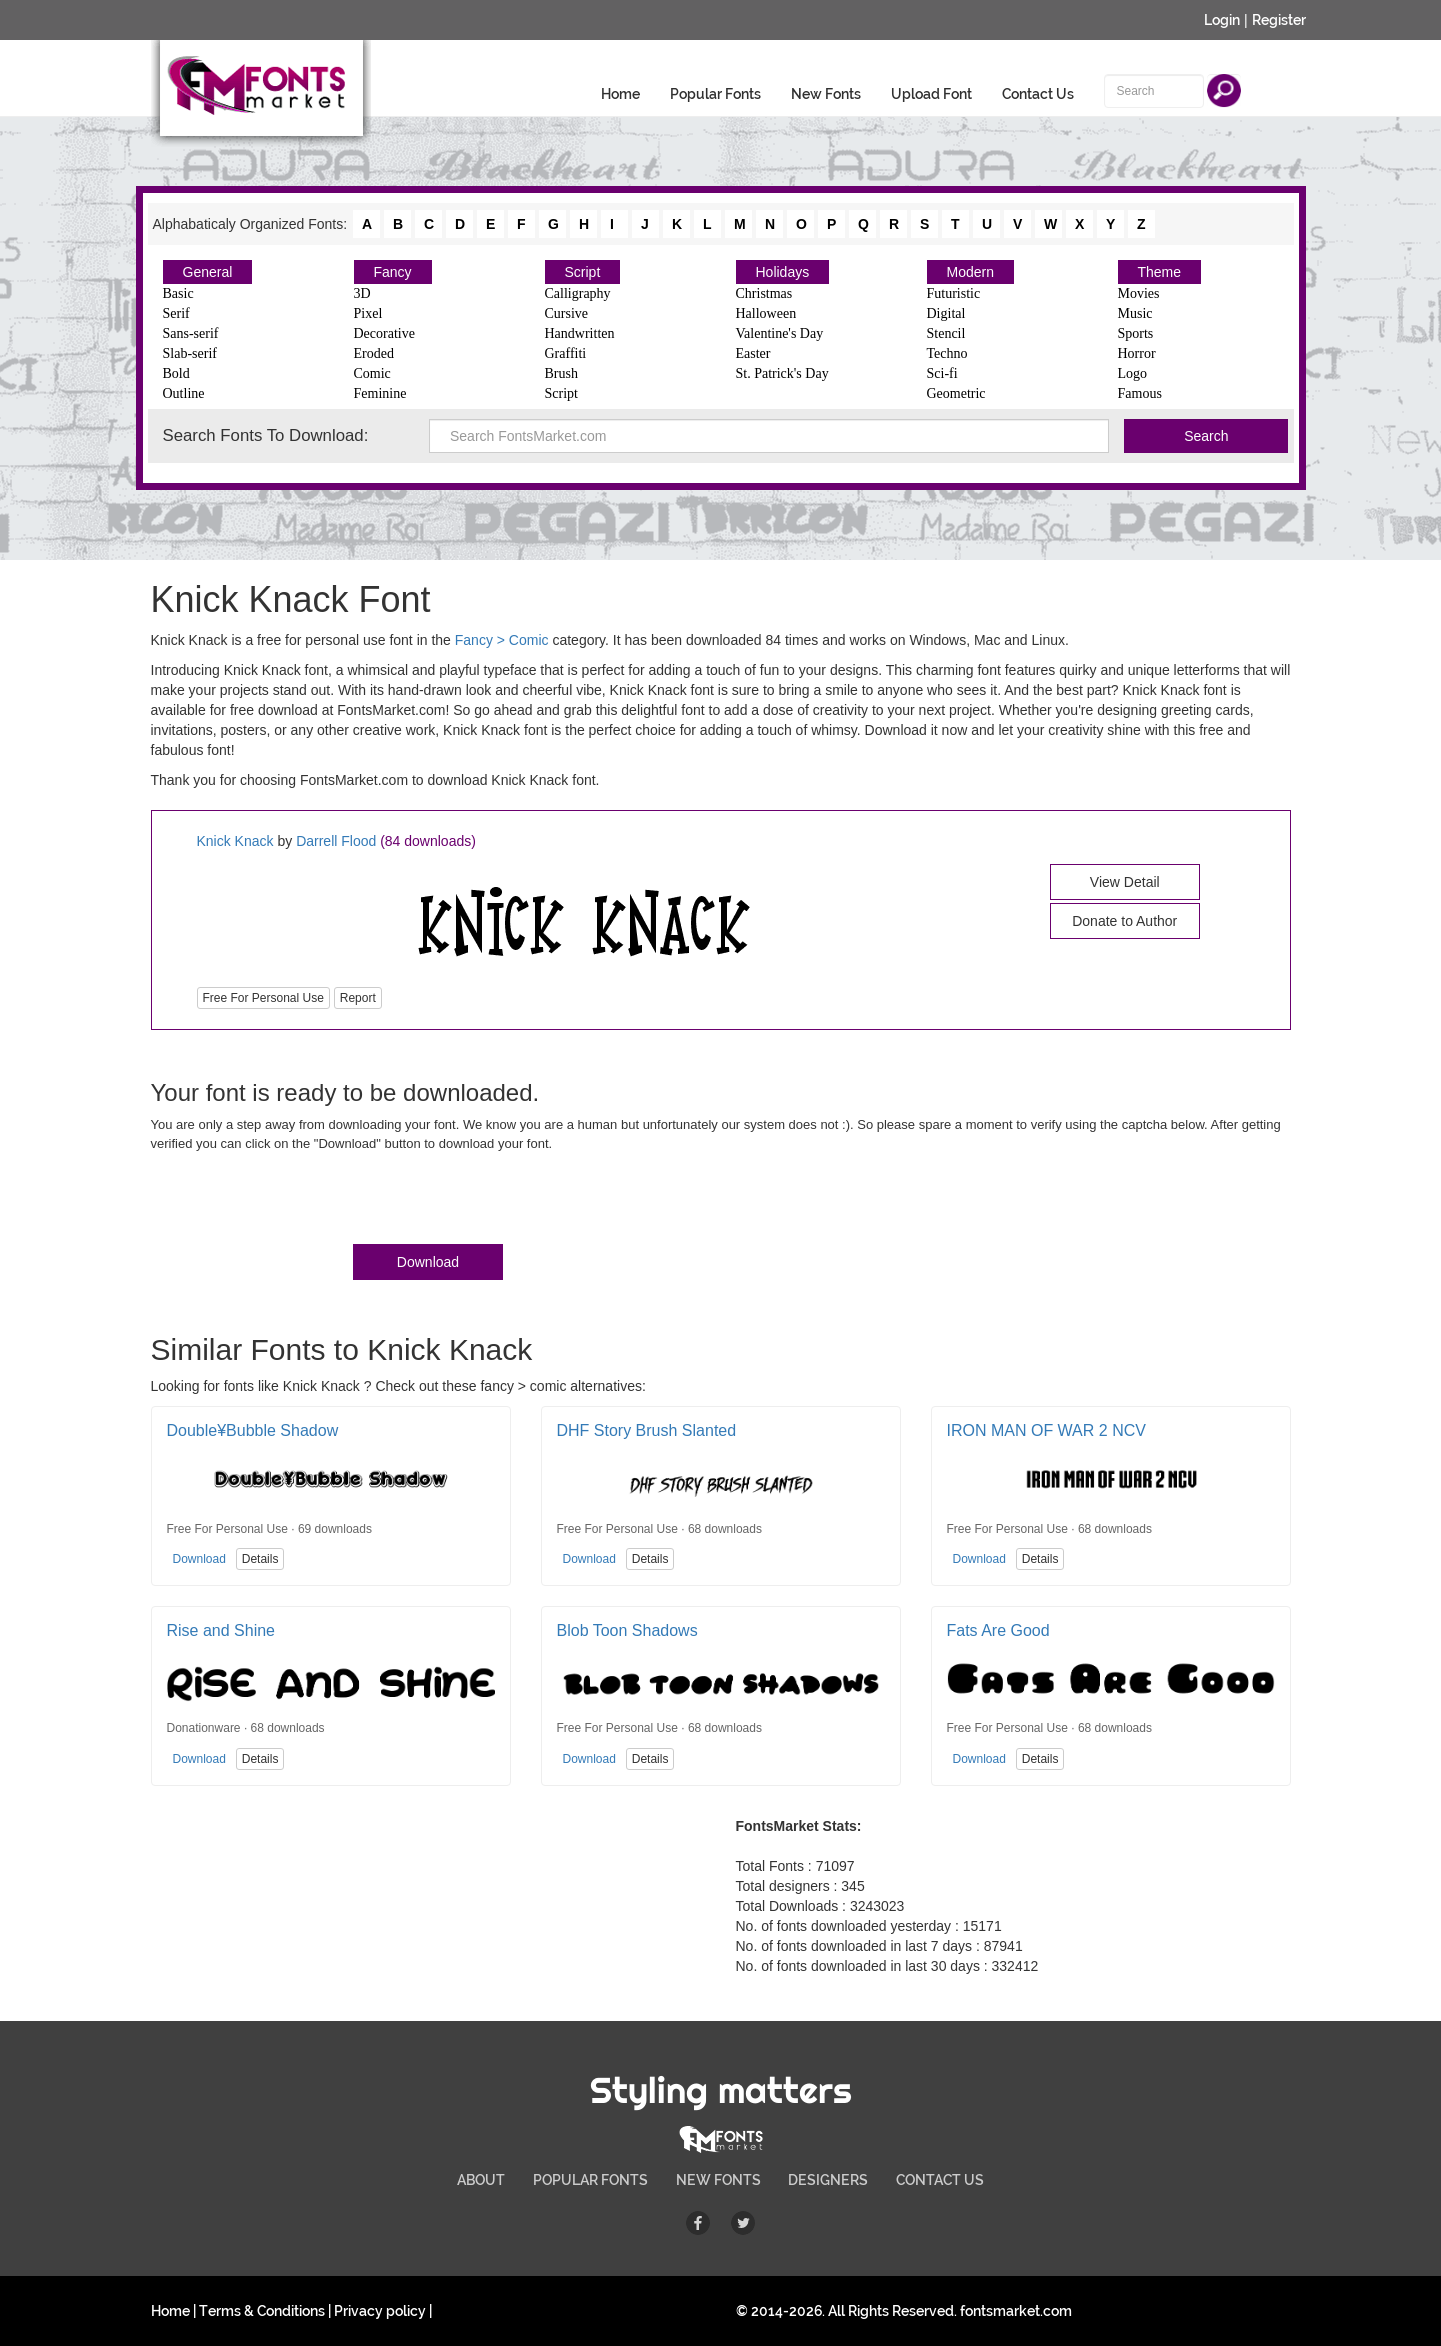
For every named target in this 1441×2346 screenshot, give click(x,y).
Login (1222, 20)
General (208, 272)
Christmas (764, 293)
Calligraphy (578, 293)
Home (620, 94)
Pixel (368, 313)
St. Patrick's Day (782, 373)
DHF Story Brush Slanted (647, 1430)
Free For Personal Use (263, 998)
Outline (184, 393)
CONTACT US (940, 2180)
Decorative (384, 333)
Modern (970, 272)
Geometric (956, 393)
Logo (1133, 373)
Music (1135, 313)
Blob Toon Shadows (627, 1630)
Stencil (946, 333)
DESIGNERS (828, 2180)
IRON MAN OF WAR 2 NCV (1046, 1430)
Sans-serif (191, 333)
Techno (947, 353)
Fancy (393, 272)
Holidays (783, 272)
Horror (1137, 353)
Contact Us (1038, 94)
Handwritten (580, 333)
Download (428, 1262)
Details (260, 1559)
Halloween (766, 313)
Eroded (374, 353)
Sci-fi (942, 373)
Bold (176, 373)
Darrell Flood (336, 841)
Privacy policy (380, 2311)
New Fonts (826, 94)
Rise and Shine (221, 1630)
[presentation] (303, 1202)
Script (583, 272)
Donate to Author (1124, 921)
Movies (1139, 293)
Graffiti (566, 353)
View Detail (1125, 882)
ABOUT (481, 2180)
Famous (1140, 393)
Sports (1136, 333)
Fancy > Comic (502, 640)
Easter (753, 353)
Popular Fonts (715, 94)
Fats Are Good (998, 1630)
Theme (1160, 272)
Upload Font (931, 94)
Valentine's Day (780, 333)
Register (1279, 20)
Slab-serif (190, 353)
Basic (178, 293)
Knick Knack (237, 841)
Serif (176, 313)
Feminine (380, 393)
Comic (372, 373)
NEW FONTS (718, 2180)
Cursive (567, 313)
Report (358, 998)
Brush (561, 373)
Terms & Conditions (262, 2311)
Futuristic (954, 293)
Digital (946, 313)
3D (362, 293)
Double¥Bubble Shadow (253, 1430)
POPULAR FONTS (590, 2180)
